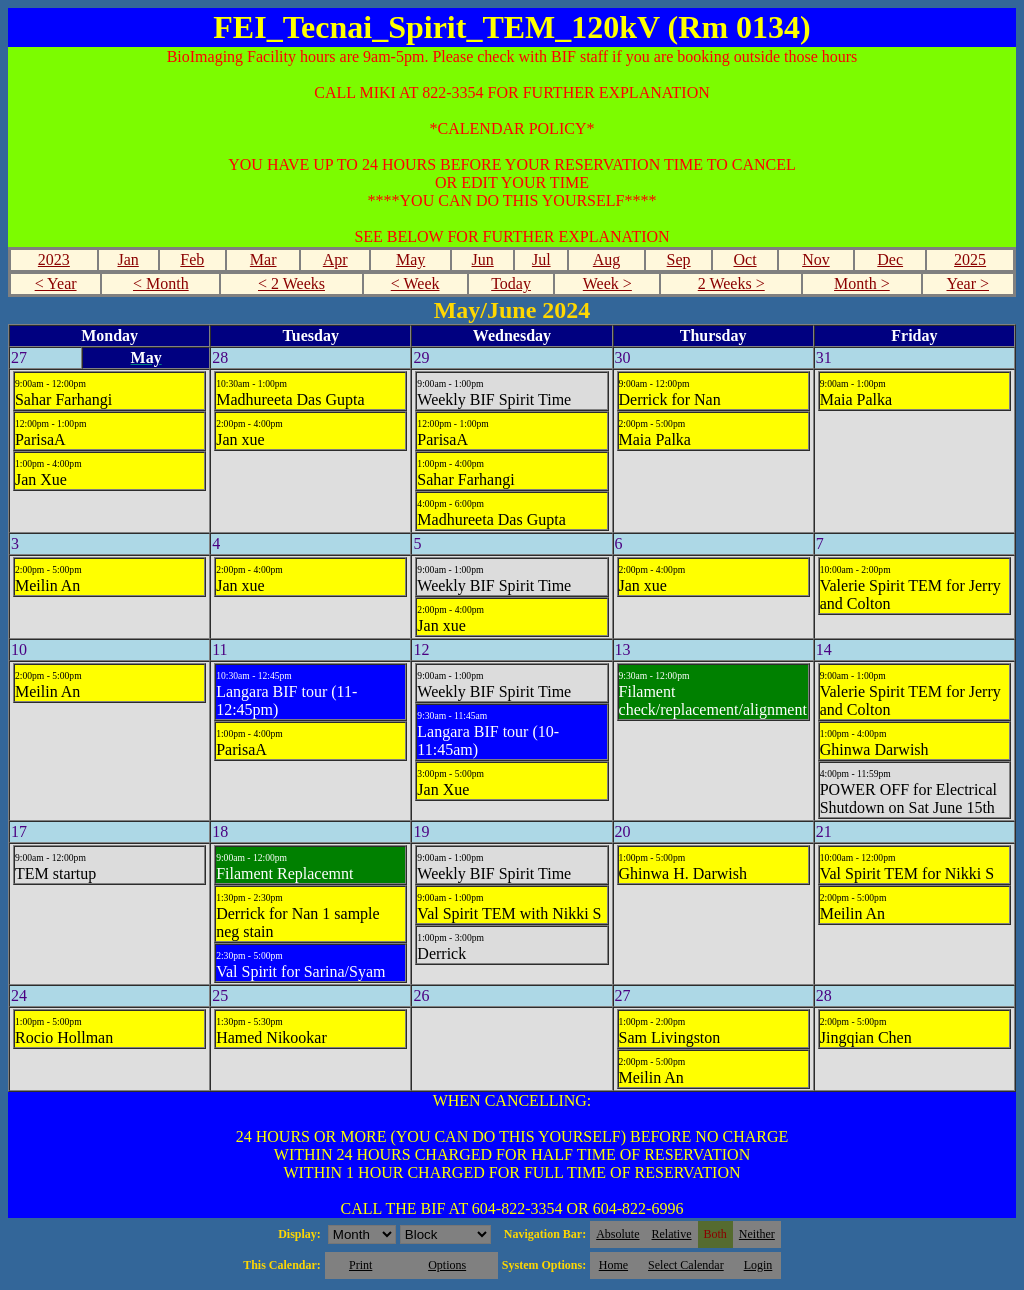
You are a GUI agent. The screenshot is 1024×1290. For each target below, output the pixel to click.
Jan (127, 259)
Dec (890, 259)
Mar (263, 259)
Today (511, 283)
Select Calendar (686, 1265)
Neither (757, 1234)
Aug (607, 259)
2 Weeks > (731, 283)
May (410, 259)
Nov (816, 259)
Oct (744, 259)
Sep (679, 259)
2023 (54, 259)
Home (613, 1265)
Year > (967, 283)
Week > (607, 283)
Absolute (617, 1234)
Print (360, 1265)
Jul (541, 259)
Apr (335, 259)
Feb (192, 259)
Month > (862, 283)
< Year (56, 283)
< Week (415, 283)
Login (758, 1265)
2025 (970, 259)
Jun (483, 259)
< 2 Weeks (291, 283)
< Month (161, 283)
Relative (672, 1234)
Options (447, 1265)
